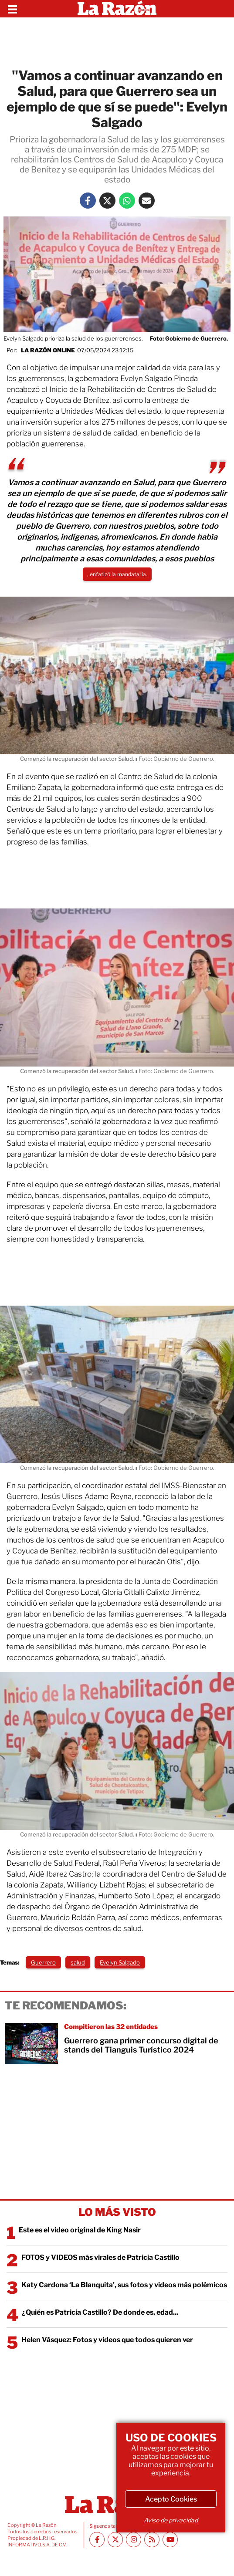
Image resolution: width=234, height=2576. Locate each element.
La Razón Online (48, 350)
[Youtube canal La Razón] (170, 2539)
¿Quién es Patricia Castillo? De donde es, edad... (100, 2312)
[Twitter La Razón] (107, 200)
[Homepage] (117, 8)
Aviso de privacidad (171, 2520)
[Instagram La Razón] (133, 2539)
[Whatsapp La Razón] (127, 200)
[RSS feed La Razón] (151, 2539)
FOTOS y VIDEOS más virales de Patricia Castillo (100, 2257)
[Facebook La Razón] (88, 200)
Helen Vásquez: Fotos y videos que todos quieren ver (107, 2340)
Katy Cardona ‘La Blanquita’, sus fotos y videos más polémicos (124, 2285)
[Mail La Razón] (147, 200)
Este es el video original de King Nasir (80, 2230)
